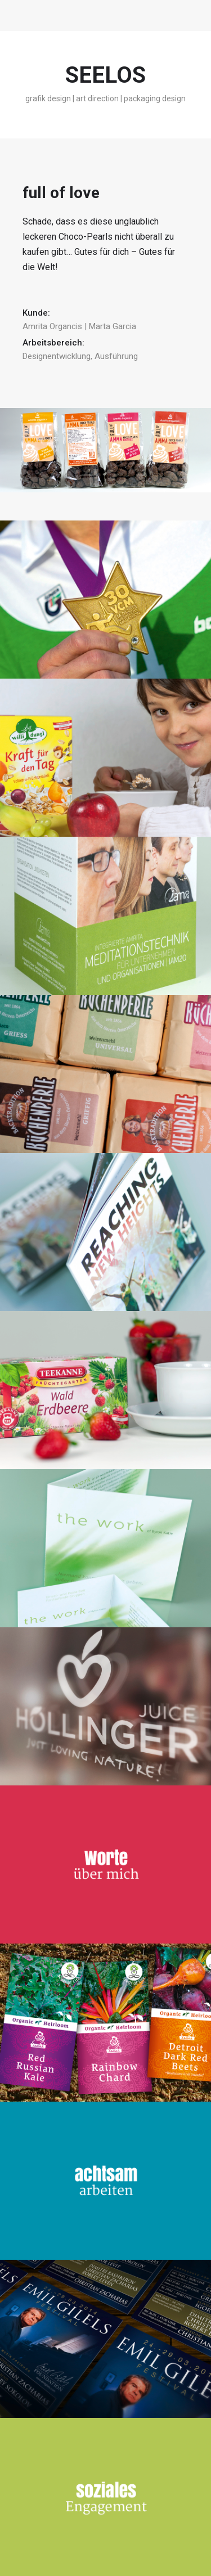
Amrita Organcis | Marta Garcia (79, 326)
